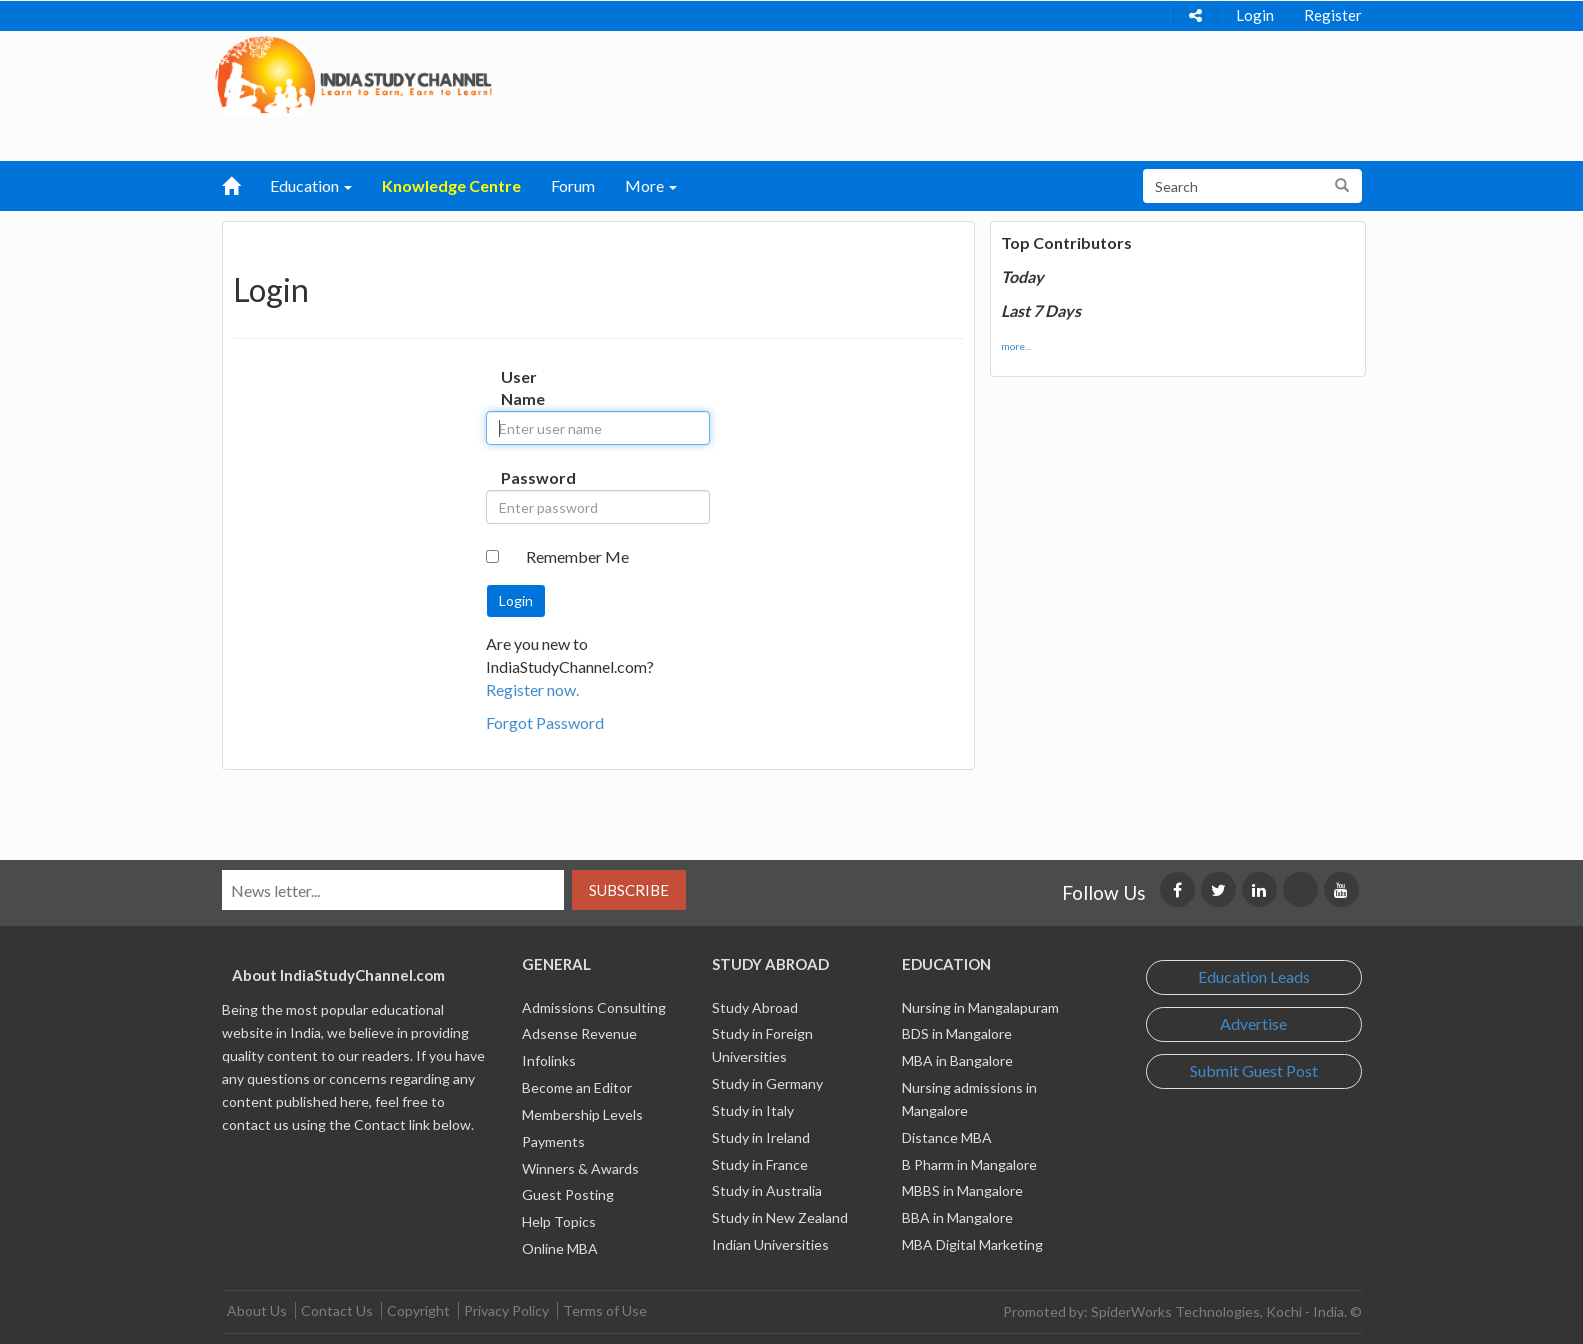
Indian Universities (770, 1244)
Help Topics (559, 1221)
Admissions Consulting (594, 1007)
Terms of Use (605, 1310)
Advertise (1253, 1023)
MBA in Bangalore (957, 1060)
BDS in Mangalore (957, 1033)
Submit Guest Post (1254, 1070)
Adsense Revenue (579, 1033)
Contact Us (337, 1310)
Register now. (532, 689)
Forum (573, 185)
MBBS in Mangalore (962, 1190)
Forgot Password (545, 722)
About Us (257, 1310)
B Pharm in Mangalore (969, 1164)
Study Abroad (755, 1007)
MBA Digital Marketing (972, 1244)
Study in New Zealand (780, 1217)
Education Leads (1254, 976)
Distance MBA (947, 1137)
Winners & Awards (580, 1168)
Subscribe (629, 890)
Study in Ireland (761, 1137)
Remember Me (577, 556)
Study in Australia (767, 1190)
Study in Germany (767, 1083)
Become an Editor (577, 1087)
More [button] (651, 185)
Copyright (418, 1310)
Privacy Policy (506, 1310)
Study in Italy (753, 1110)
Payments (553, 1141)
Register (1333, 15)
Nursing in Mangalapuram (980, 1007)
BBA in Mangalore (957, 1217)
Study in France (760, 1164)
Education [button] (311, 185)
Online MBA (560, 1248)
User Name (521, 388)
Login (1255, 15)
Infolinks (549, 1060)
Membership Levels (582, 1114)
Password (521, 477)
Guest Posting (568, 1194)
